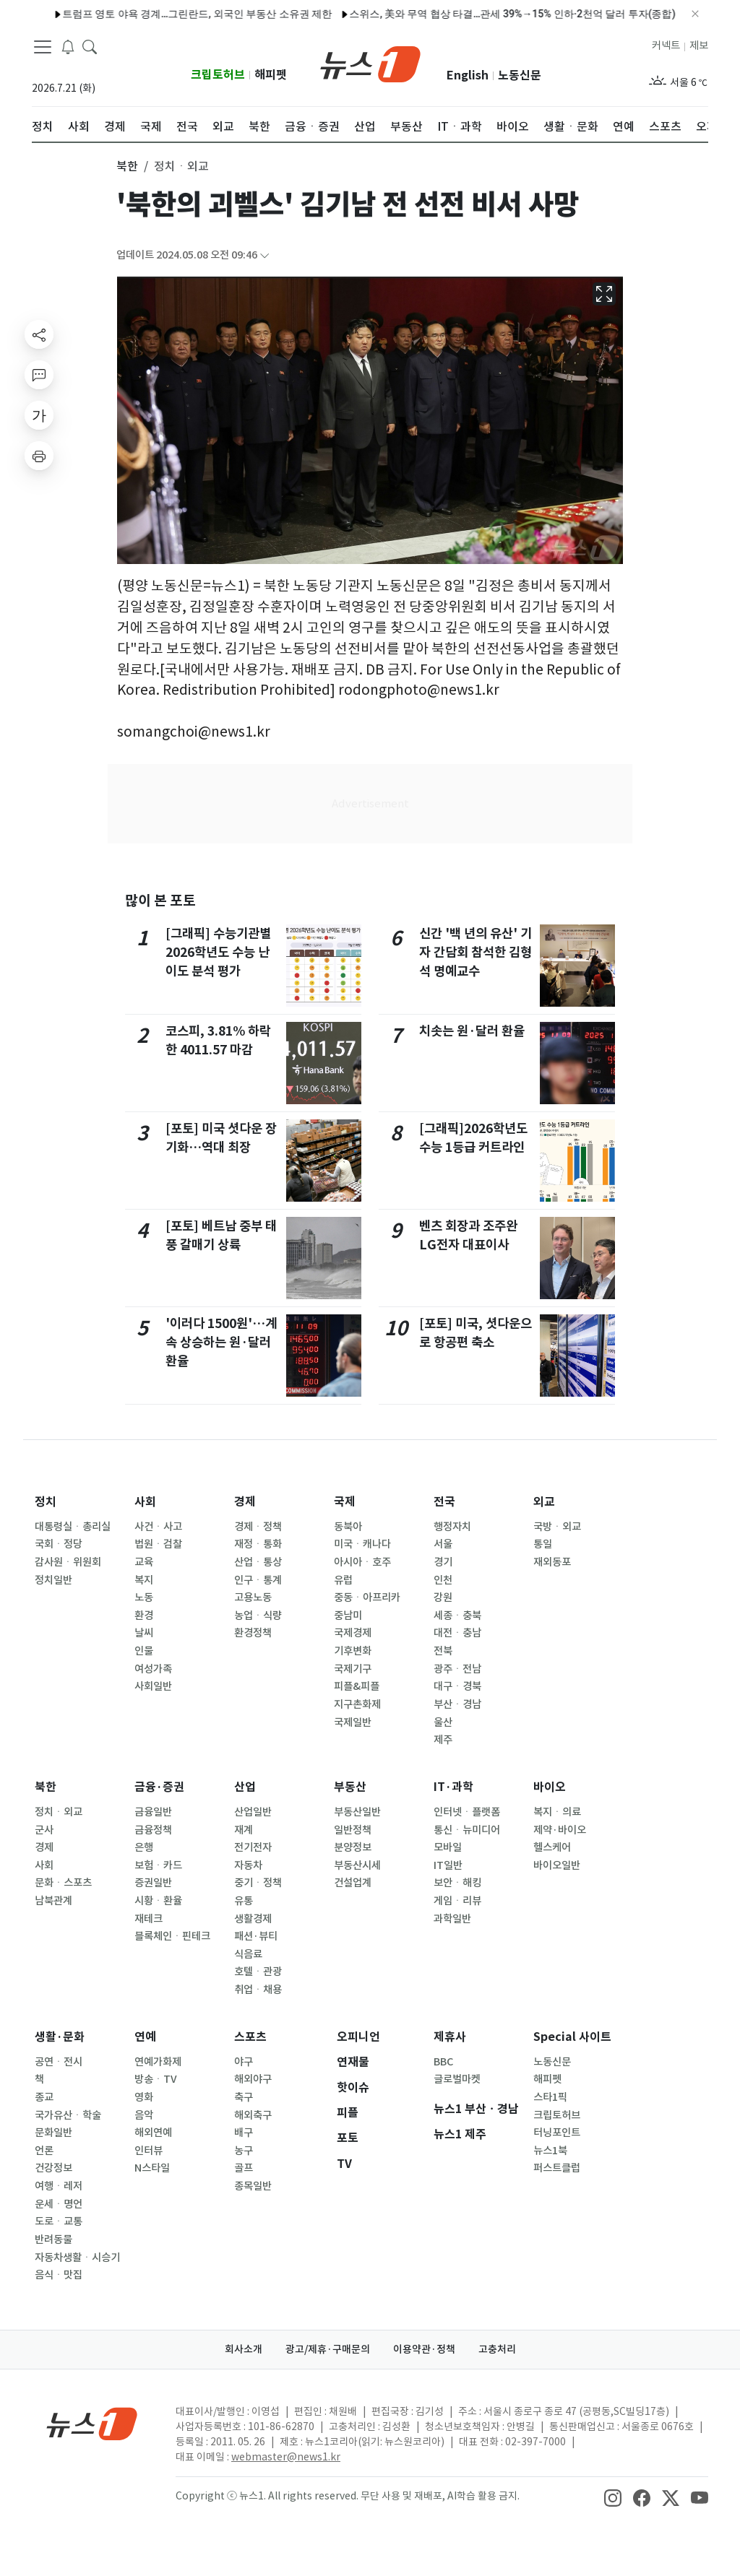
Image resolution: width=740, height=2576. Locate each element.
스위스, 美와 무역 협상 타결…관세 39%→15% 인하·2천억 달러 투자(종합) (481, 13)
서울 (443, 1544)
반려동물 (53, 2239)
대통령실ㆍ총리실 (73, 1526)
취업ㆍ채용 (258, 1989)
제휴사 (450, 2036)
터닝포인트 (556, 2132)
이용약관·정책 (424, 2349)
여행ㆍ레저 (58, 2186)
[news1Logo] (92, 2423)
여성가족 (153, 1668)
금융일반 (153, 1811)
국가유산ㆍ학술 (68, 2115)
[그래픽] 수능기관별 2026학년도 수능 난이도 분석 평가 (218, 952)
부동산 (350, 1787)
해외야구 (253, 2079)
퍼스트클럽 (556, 2167)
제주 (443, 1739)
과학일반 (452, 1918)
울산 (443, 1722)
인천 (443, 1580)
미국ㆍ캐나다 (362, 1544)
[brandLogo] (370, 63)
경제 (245, 1501)
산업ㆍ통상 (258, 1562)
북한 (45, 1787)
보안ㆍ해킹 (457, 1882)
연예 (145, 2036)
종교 (44, 2097)
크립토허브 (218, 74)
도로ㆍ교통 (58, 2221)
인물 (143, 1650)
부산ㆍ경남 (457, 1704)
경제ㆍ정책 (258, 1526)
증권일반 (153, 1882)
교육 (143, 1562)
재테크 (148, 1918)
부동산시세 (357, 1865)
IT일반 (448, 1865)
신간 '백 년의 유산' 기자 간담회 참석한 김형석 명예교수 (475, 952)
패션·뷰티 (256, 1936)
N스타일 (152, 2167)
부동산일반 (357, 1811)
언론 (44, 2150)
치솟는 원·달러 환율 (472, 1031)
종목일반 (253, 2186)
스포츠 (250, 2036)
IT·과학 (453, 1787)
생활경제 (253, 1918)
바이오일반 (556, 1865)
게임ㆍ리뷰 (457, 1900)
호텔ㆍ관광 (258, 1971)
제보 (698, 45)
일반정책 (352, 1829)
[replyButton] (39, 374)
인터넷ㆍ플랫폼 (467, 1811)
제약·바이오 (559, 1829)
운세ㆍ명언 (58, 2204)
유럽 (343, 1580)
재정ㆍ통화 (258, 1544)
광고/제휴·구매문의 (327, 2349)
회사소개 (243, 2349)
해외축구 (253, 2115)
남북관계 (53, 1900)
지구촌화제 (357, 1704)
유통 (243, 1900)
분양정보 (352, 1847)
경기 (443, 1562)
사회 (145, 1501)
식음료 (248, 1954)
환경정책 (253, 1632)
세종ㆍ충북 (457, 1615)
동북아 (348, 1526)
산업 (245, 1787)
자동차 (248, 1865)
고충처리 (497, 2349)
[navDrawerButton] (42, 46)
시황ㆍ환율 (158, 1900)
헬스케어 (552, 1847)
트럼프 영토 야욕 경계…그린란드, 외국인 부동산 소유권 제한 (165, 13)
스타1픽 (550, 2097)
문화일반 (53, 2132)
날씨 (143, 1632)
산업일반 (253, 1811)
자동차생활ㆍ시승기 (77, 2257)
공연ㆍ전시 (58, 2061)
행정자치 (452, 1526)
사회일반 (153, 1686)
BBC (443, 2061)
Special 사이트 (572, 2036)
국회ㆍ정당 (58, 1544)
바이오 (549, 1787)
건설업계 (352, 1882)
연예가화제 (157, 2061)
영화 (143, 2097)
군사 (44, 1829)
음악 (143, 2115)
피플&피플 (356, 1686)
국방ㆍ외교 (557, 1526)
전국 (444, 1501)
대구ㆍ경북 (457, 1686)
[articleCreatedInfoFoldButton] (264, 255)
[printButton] (39, 455)
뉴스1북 (550, 2150)
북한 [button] (127, 166)
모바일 (448, 1847)
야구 (243, 2061)
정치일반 (53, 1580)
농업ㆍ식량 (258, 1615)
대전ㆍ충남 (457, 1632)
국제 (345, 1501)
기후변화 (352, 1650)
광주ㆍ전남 (457, 1668)
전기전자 (253, 1847)
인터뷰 (148, 2150)
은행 (143, 1847)
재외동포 (552, 1562)
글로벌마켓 (457, 2079)
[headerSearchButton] (89, 46)
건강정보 (53, 2167)
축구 (243, 2097)
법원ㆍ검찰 (158, 1544)
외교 (544, 1501)
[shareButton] (39, 334)
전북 (443, 1650)
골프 (243, 2167)
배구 (243, 2132)
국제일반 (352, 1722)
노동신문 (519, 75)
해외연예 (153, 2132)
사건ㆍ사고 (158, 1526)
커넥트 (666, 45)
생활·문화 (60, 2036)
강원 (443, 1597)
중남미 (348, 1615)
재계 (243, 1829)
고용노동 (253, 1597)
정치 (45, 1501)
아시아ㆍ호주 (362, 1562)
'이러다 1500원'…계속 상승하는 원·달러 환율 (221, 1342)
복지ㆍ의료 (557, 1811)
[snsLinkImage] (612, 2497)
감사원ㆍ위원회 (68, 1562)
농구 (243, 2150)
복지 (143, 1580)
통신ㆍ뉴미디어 (467, 1829)
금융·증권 (159, 1787)
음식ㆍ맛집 (58, 2274)
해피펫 (270, 74)
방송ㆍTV (155, 2079)
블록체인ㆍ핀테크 (172, 1936)
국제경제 (352, 1632)
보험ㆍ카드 (158, 1865)
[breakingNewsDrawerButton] (68, 46)
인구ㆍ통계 (258, 1580)
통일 (542, 1544)
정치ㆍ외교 (58, 1811)
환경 (143, 1615)
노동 (143, 1597)
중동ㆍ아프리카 (367, 1597)
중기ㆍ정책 (258, 1882)
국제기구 (352, 1668)
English (468, 75)
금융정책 (153, 1829)
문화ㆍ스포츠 (63, 1882)
